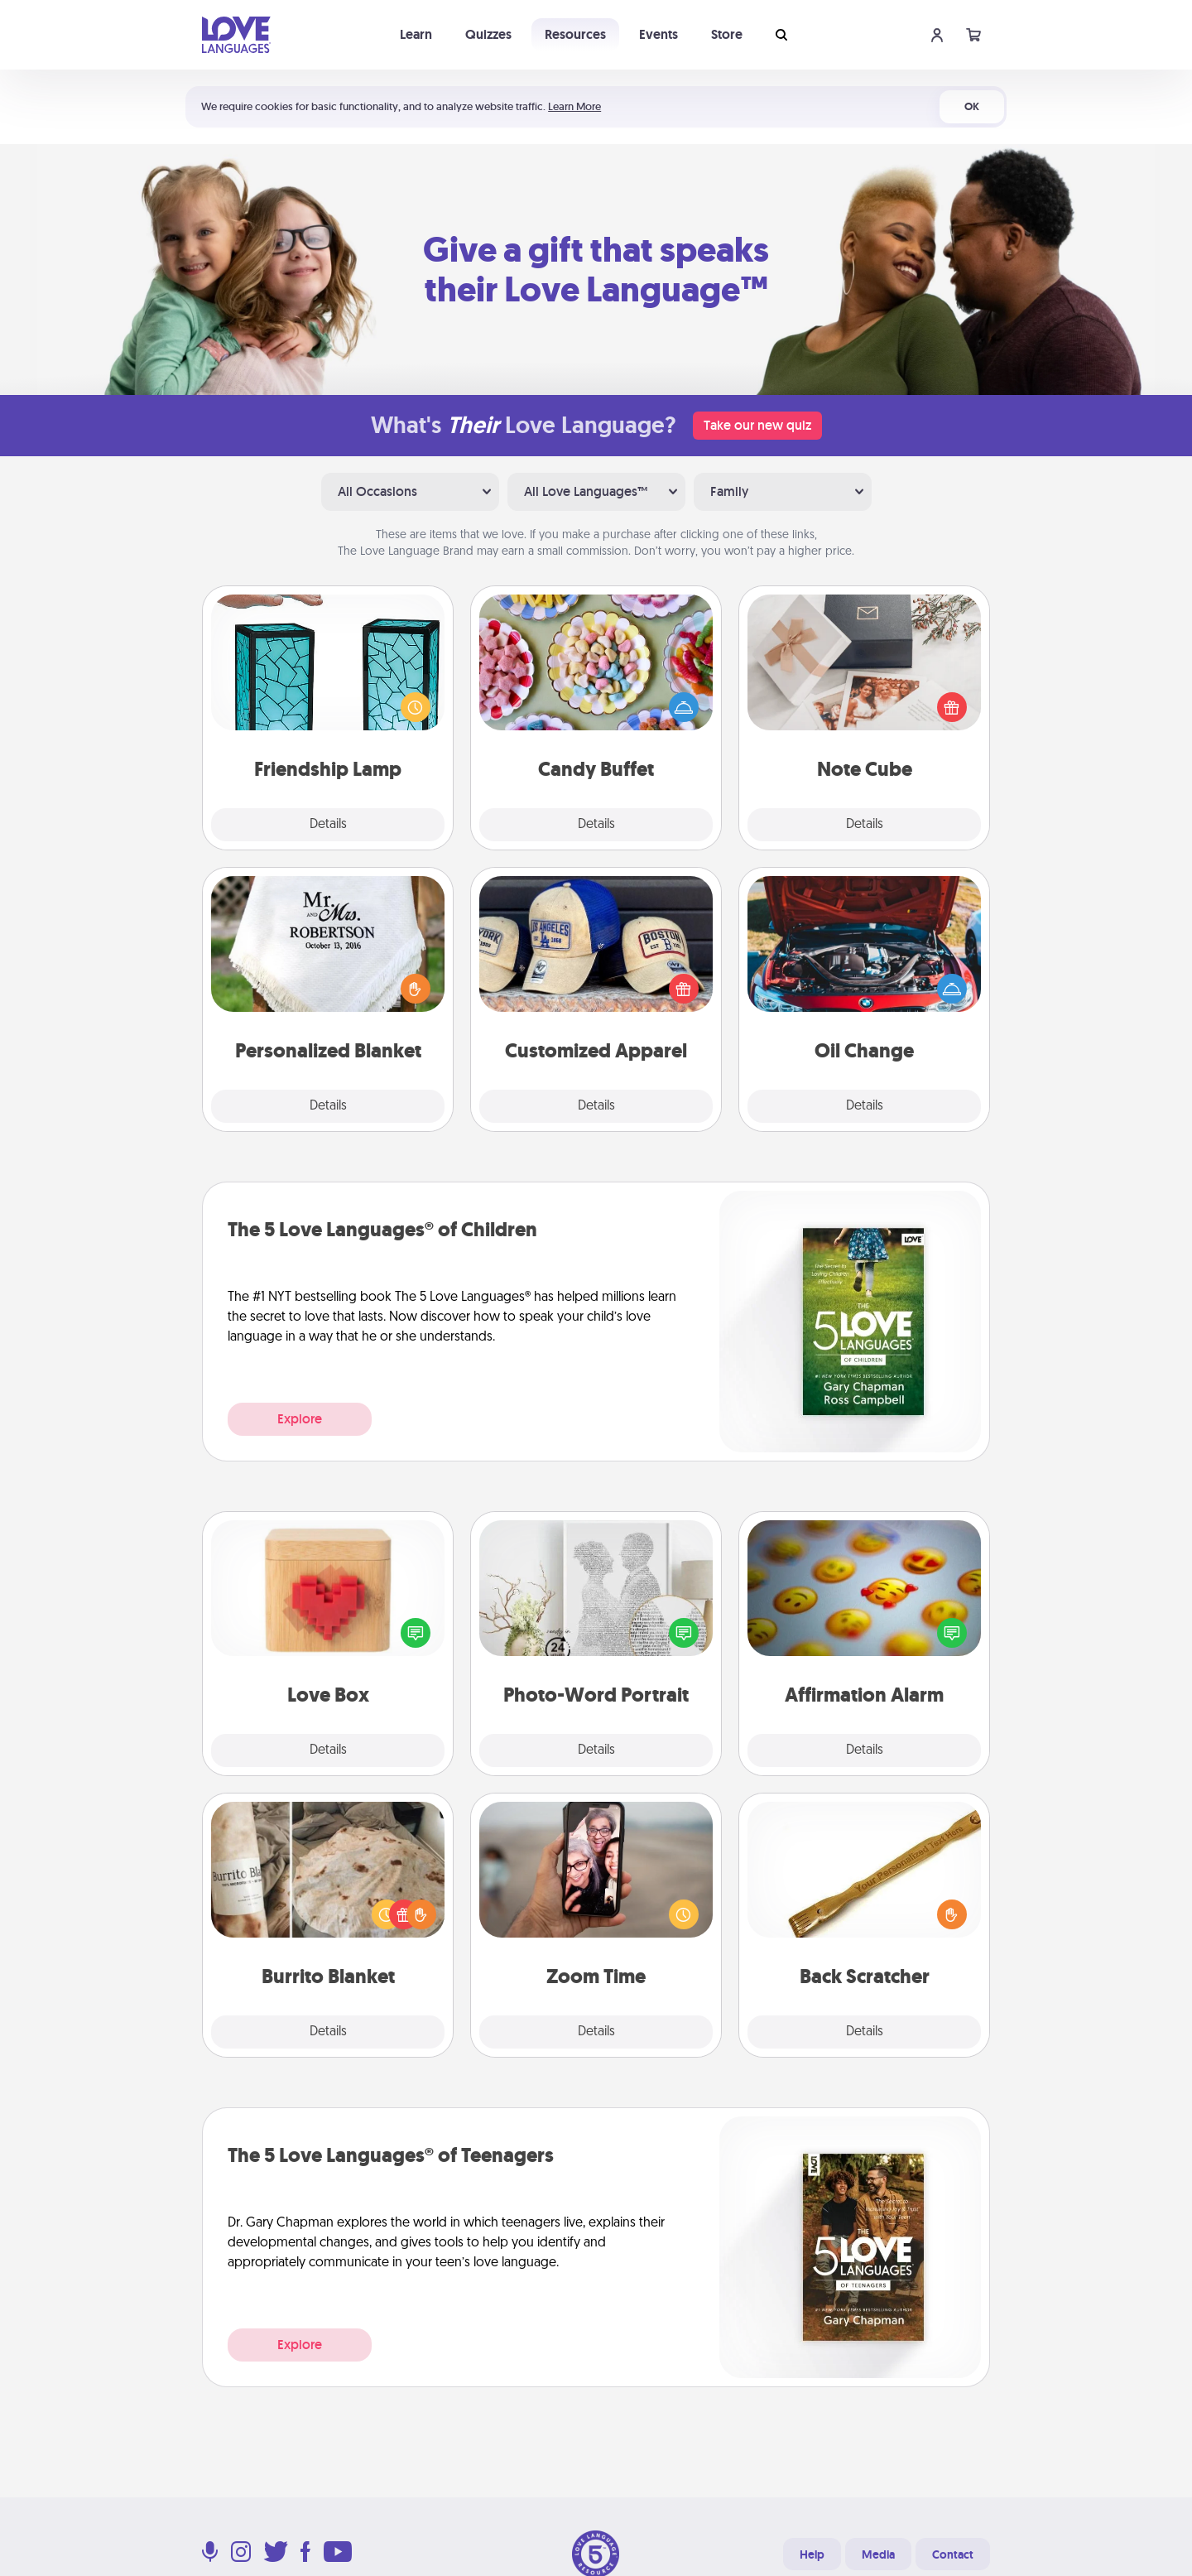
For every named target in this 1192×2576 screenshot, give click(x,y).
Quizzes (488, 34)
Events (658, 34)
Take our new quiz (757, 425)
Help (812, 2554)
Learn (416, 34)
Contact (952, 2554)
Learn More (574, 106)
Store (727, 34)
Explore (299, 1419)
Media (878, 2554)
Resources (575, 34)
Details (328, 824)
